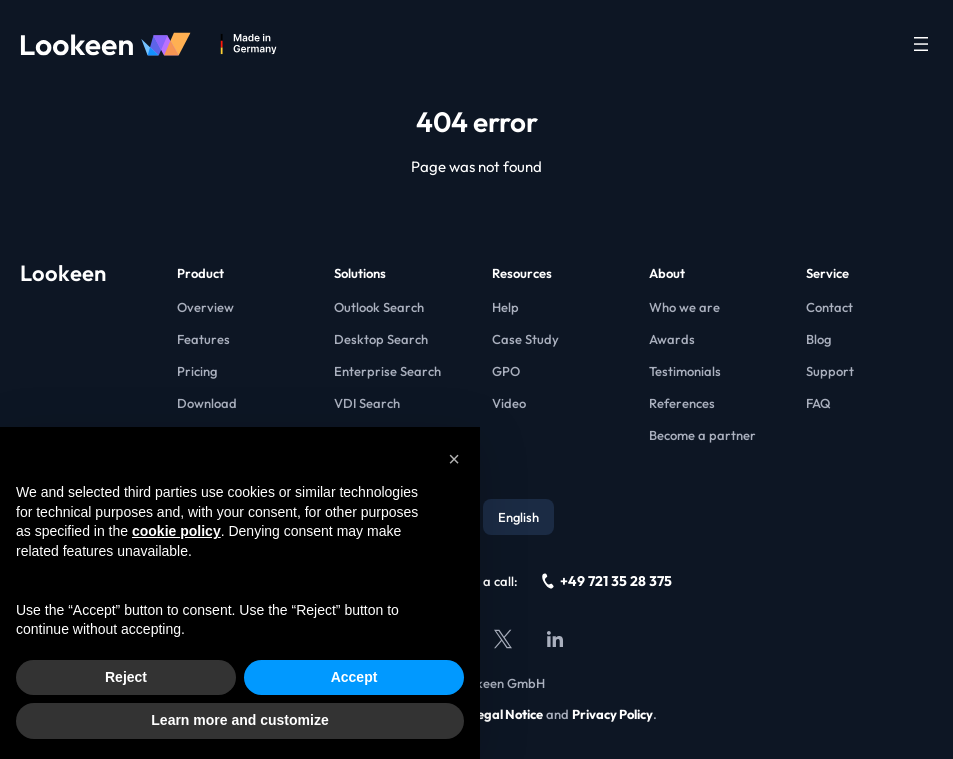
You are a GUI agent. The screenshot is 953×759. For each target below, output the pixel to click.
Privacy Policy (612, 714)
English (518, 517)
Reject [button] (126, 677)
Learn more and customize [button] (239, 720)
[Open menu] (921, 44)
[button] (454, 459)
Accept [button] (354, 677)
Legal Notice (506, 714)
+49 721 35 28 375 (607, 581)
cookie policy (176, 531)
